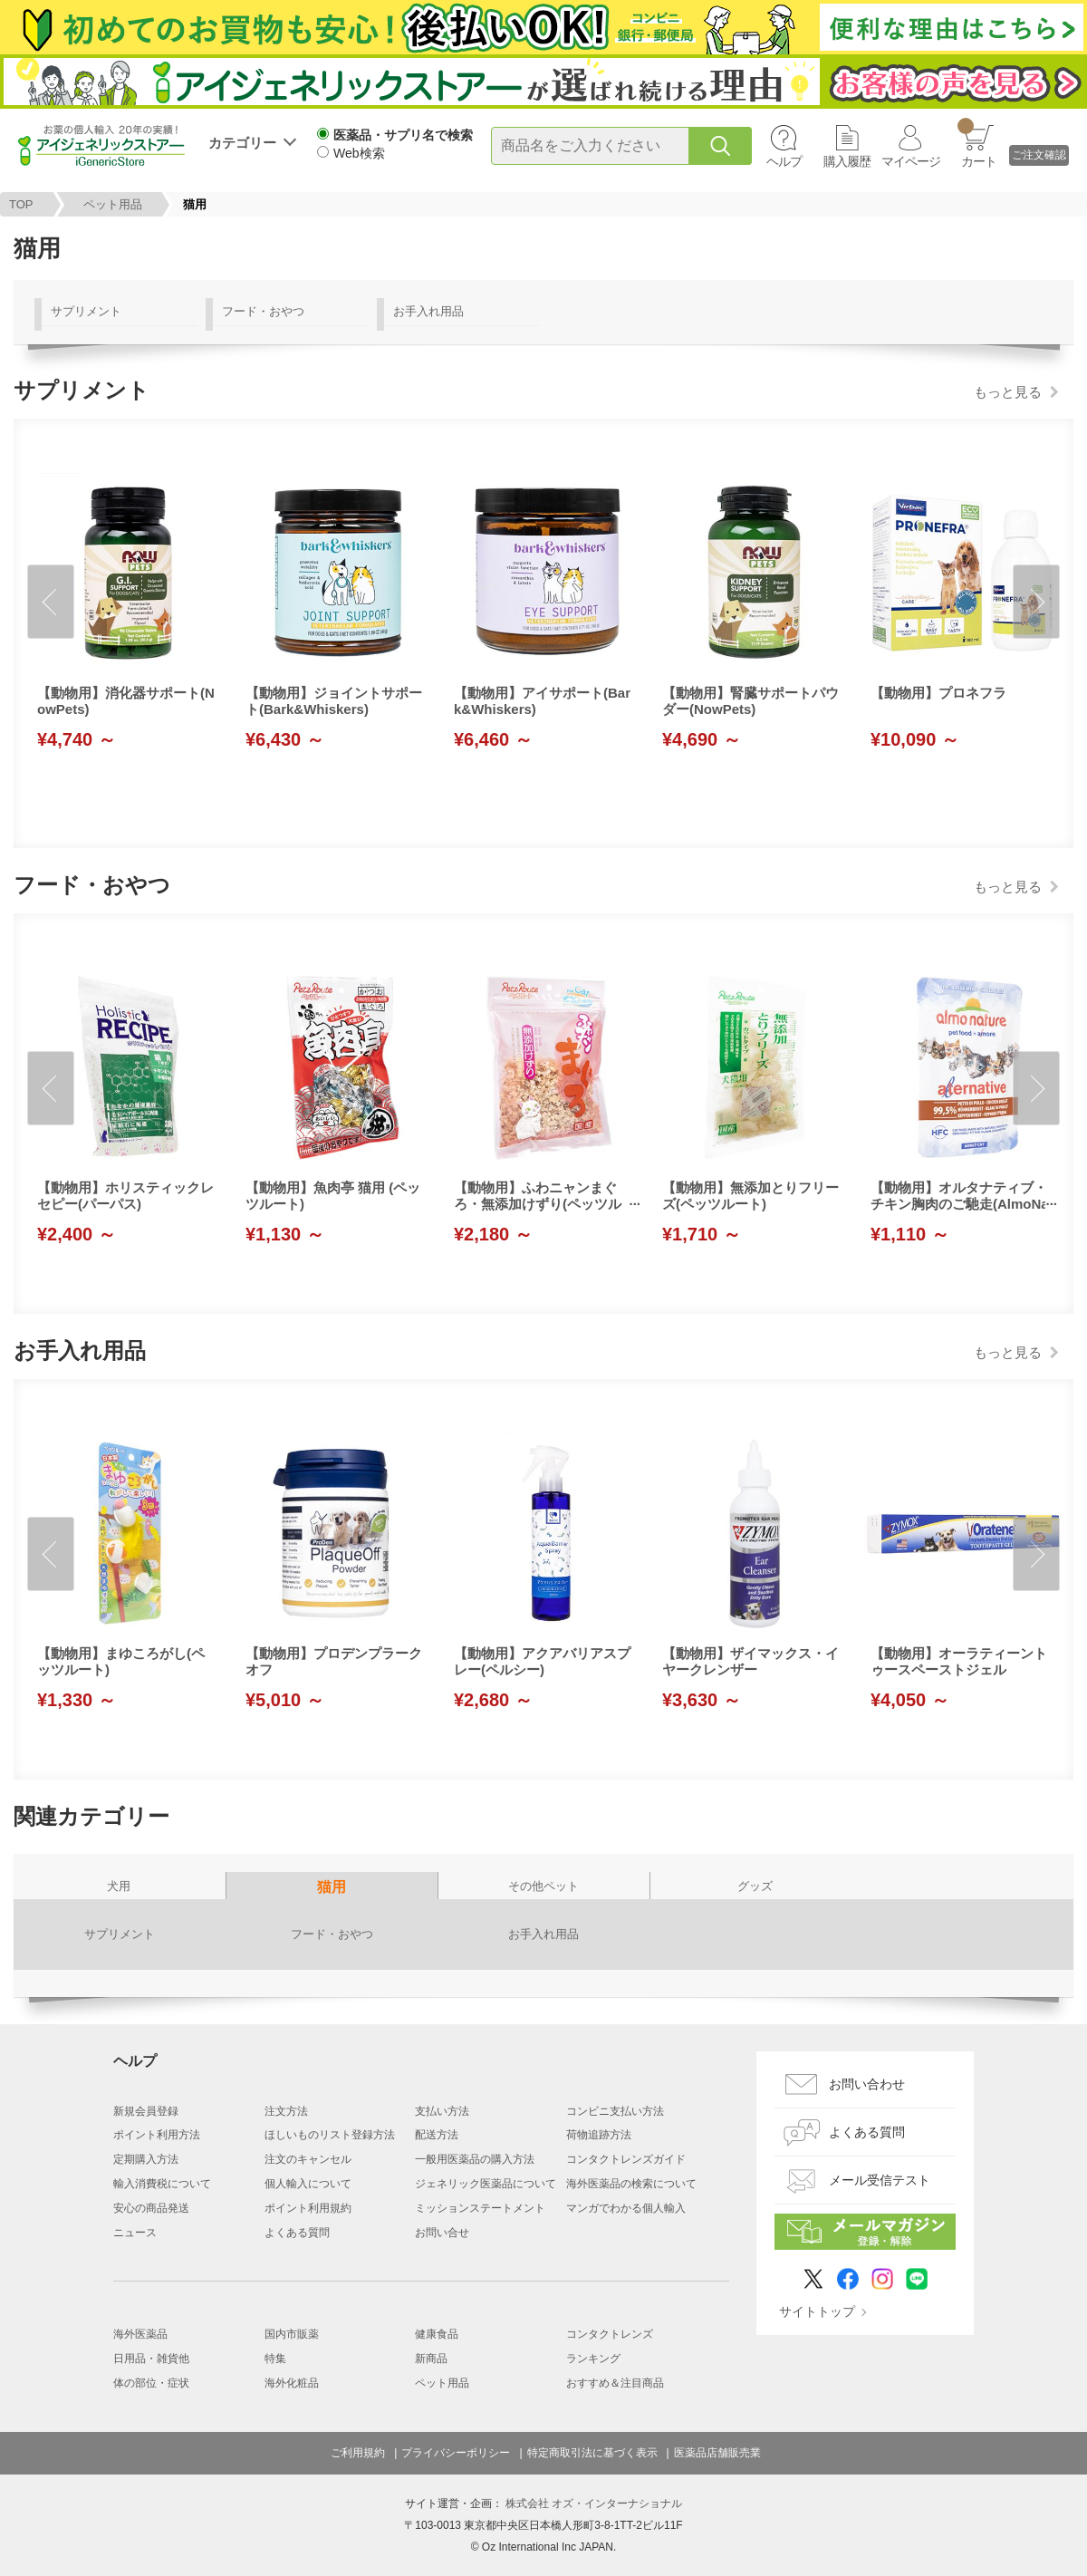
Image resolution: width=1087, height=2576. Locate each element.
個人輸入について (308, 2183)
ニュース (135, 2232)
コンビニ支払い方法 (615, 2111)
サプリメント (86, 311)
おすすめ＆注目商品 (615, 2383)
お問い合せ (442, 2232)
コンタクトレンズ (609, 2334)
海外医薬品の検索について (631, 2183)
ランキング (593, 2358)
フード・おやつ (263, 311)
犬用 (118, 1886)
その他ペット (543, 1886)
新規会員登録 (145, 2111)
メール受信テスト (879, 2180)
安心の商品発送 (151, 2208)
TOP (21, 204)
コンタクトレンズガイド (626, 2159)
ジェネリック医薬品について (485, 2183)
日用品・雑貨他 (151, 2358)
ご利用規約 (358, 2452)
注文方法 (286, 2111)
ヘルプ (784, 161)
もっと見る (1008, 392)
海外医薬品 (140, 2334)
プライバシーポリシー (455, 2452)
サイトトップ (817, 2311)
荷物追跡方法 (598, 2134)
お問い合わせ (867, 2084)
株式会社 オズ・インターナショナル (593, 2503)
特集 (275, 2358)
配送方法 (436, 2134)
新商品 (431, 2358)
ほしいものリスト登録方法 (330, 2134)
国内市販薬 (292, 2334)
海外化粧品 (292, 2383)
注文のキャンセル (308, 2159)
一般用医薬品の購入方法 (474, 2159)
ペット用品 (112, 204)
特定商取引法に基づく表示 (592, 2452)
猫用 (331, 1887)
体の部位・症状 (151, 2383)
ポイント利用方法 (156, 2134)
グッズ (755, 1886)
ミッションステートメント (480, 2208)
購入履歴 (847, 161)
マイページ (910, 161)
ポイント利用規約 (308, 2208)
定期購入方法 (145, 2159)
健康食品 (436, 2334)
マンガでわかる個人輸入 (626, 2208)
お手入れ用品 (428, 311)
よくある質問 (297, 2232)
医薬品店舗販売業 (717, 2452)
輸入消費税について (162, 2183)
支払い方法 (442, 2111)
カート (976, 143)
